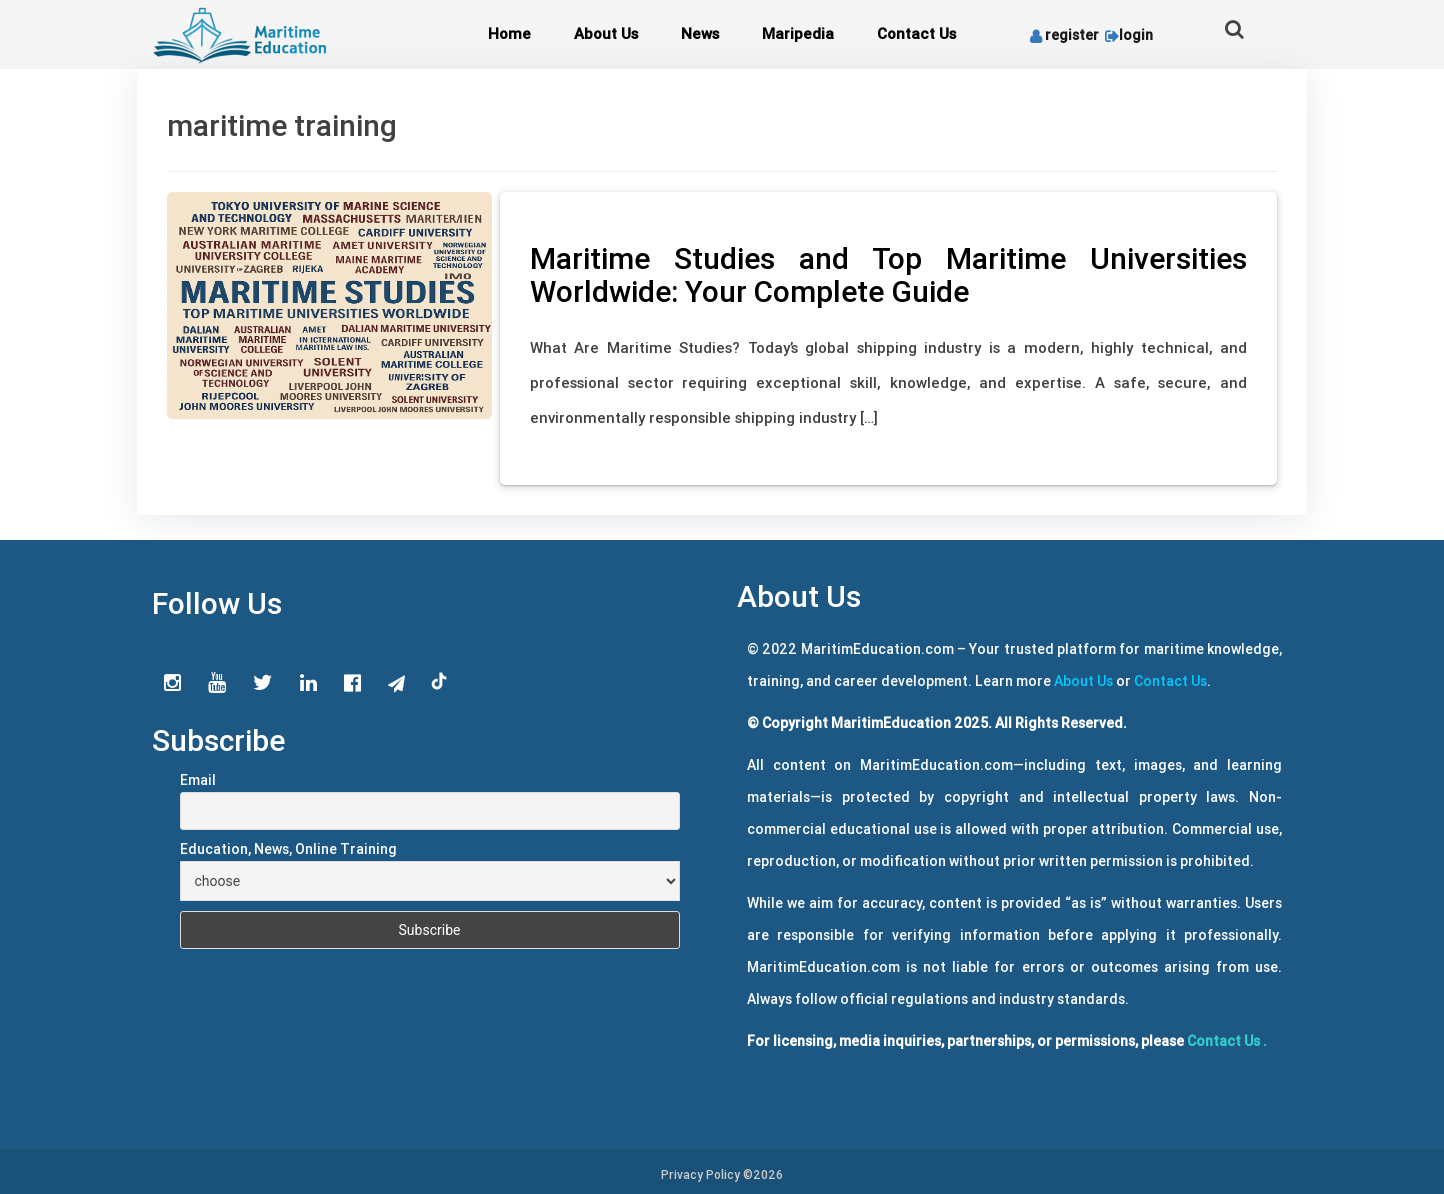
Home (509, 33)
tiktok (440, 682)
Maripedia (798, 33)
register (1064, 35)
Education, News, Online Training (288, 849)
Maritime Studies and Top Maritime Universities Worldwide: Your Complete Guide (888, 275)
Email (198, 780)
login (1127, 35)
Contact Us (916, 33)
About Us (606, 33)
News (700, 33)
